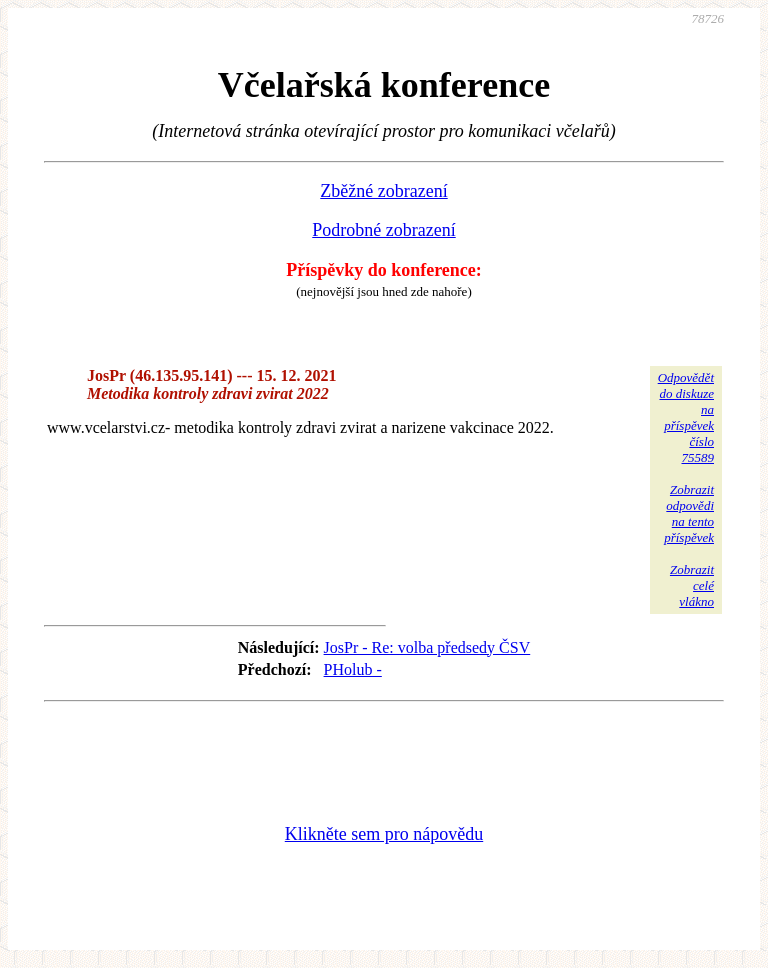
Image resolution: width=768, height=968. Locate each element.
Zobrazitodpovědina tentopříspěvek (689, 513)
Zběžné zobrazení (383, 191)
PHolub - (353, 669)
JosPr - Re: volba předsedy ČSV (427, 647)
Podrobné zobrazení (383, 230)
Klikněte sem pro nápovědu (384, 834)
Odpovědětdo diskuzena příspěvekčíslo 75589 (686, 417)
